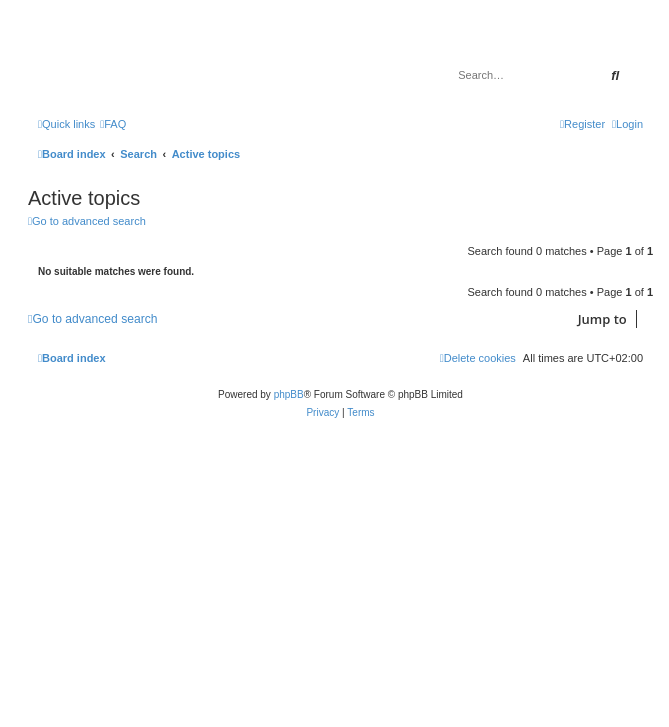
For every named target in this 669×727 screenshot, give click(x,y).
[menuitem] (113, 124)
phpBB (289, 394)
